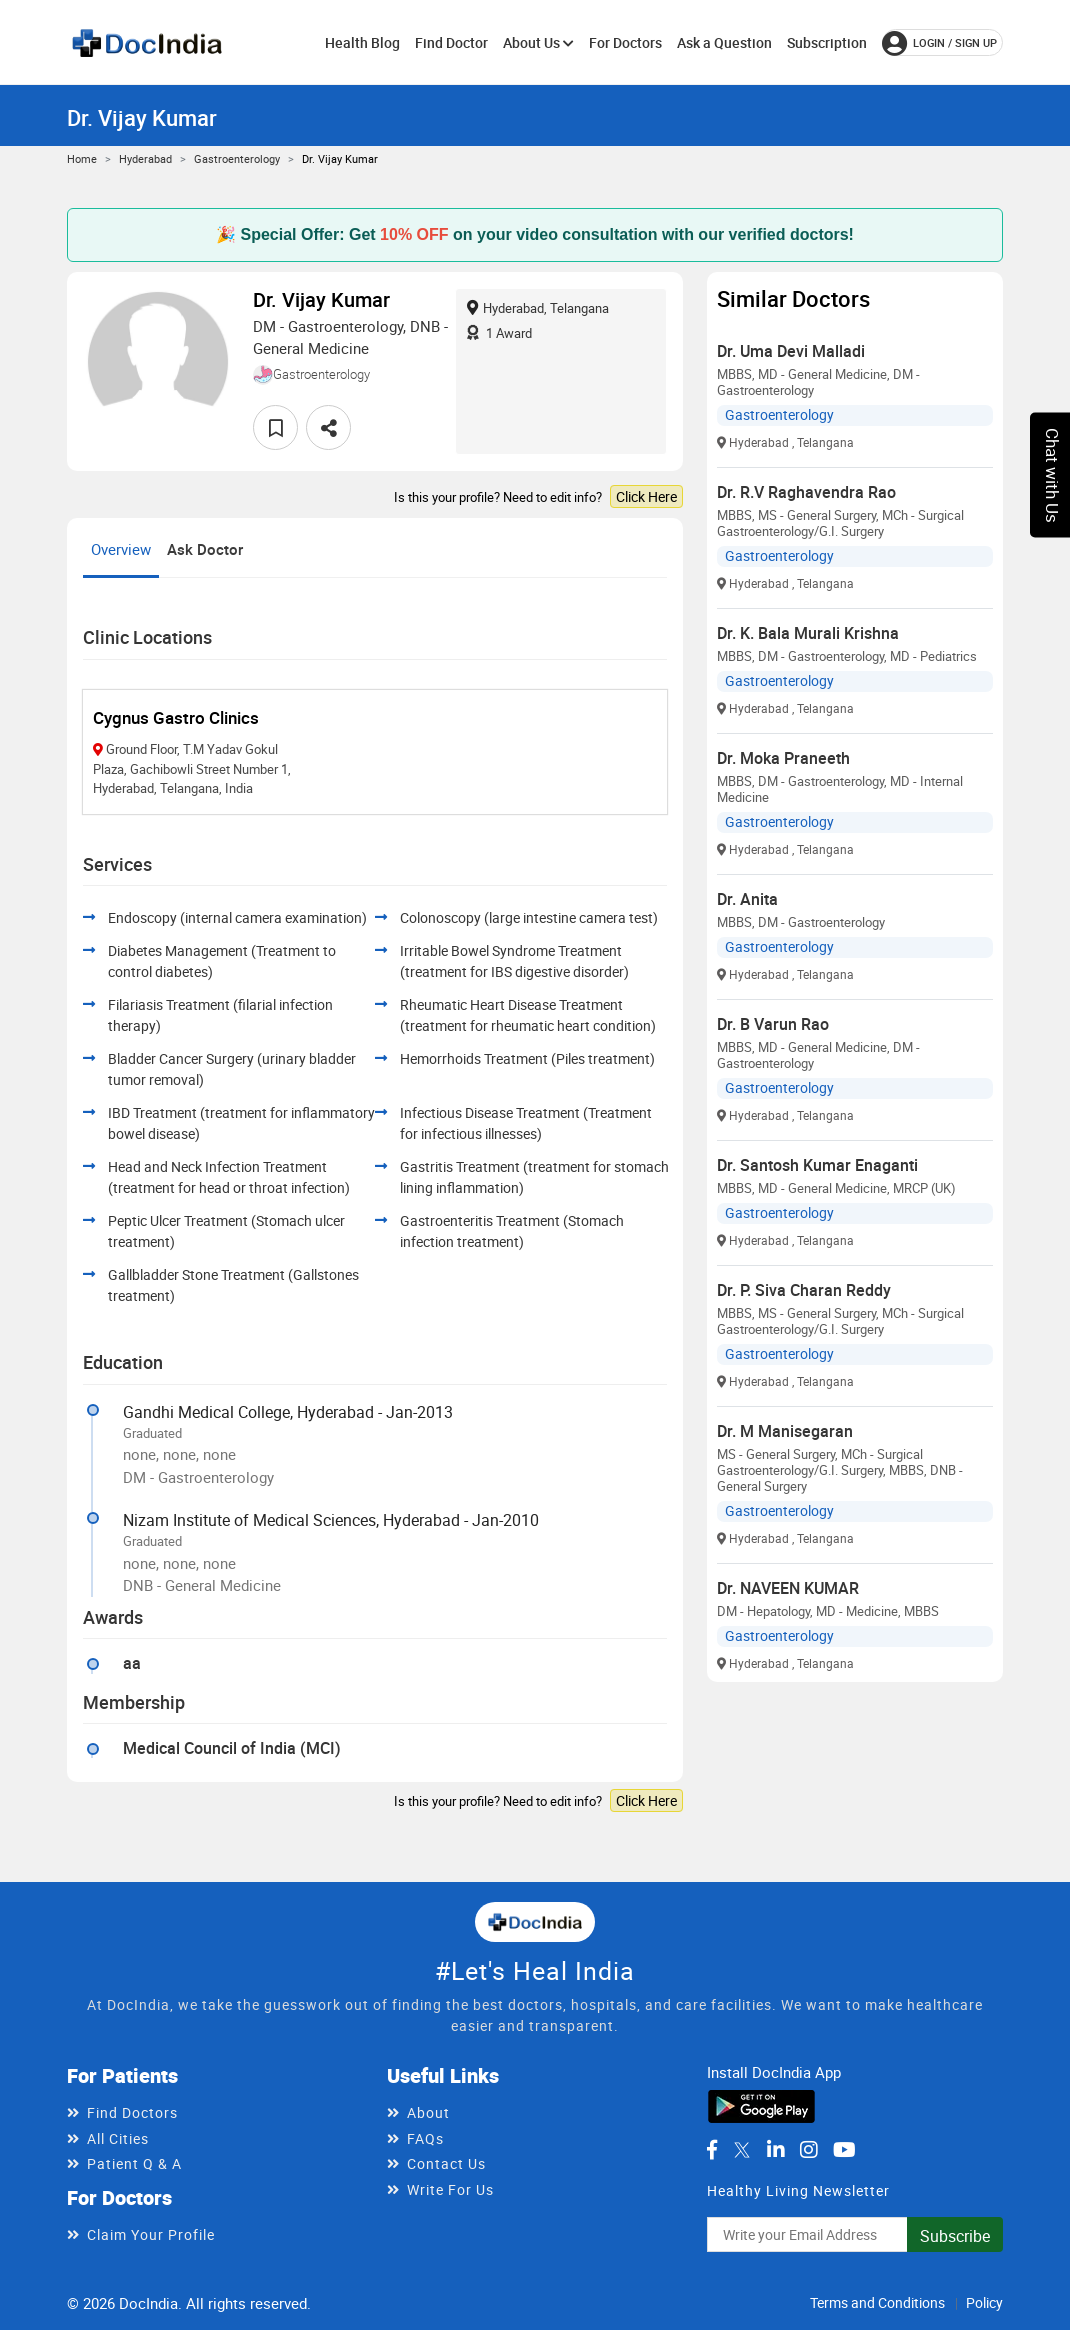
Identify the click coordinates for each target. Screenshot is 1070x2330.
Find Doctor (451, 42)
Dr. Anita (747, 899)
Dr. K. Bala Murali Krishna (808, 633)
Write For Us (450, 2189)
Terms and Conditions (877, 2302)
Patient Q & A (134, 2163)
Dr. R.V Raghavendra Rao (806, 492)
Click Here (646, 496)
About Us (538, 42)
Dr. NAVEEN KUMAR (788, 1588)
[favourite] (275, 427)
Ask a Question (724, 42)
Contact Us (446, 2163)
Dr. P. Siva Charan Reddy (804, 1290)
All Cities (118, 2138)
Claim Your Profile (151, 2234)
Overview (121, 549)
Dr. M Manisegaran (785, 1431)
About (428, 2112)
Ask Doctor (205, 549)
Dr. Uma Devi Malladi (791, 351)
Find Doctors (132, 2112)
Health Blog (362, 42)
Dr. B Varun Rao (773, 1024)
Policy (984, 2302)
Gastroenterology (237, 158)
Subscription (827, 42)
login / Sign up (939, 43)
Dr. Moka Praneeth (783, 758)
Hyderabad (145, 158)
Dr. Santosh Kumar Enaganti (817, 1165)
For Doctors (625, 42)
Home (82, 158)
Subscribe (955, 2236)
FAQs (425, 2138)
